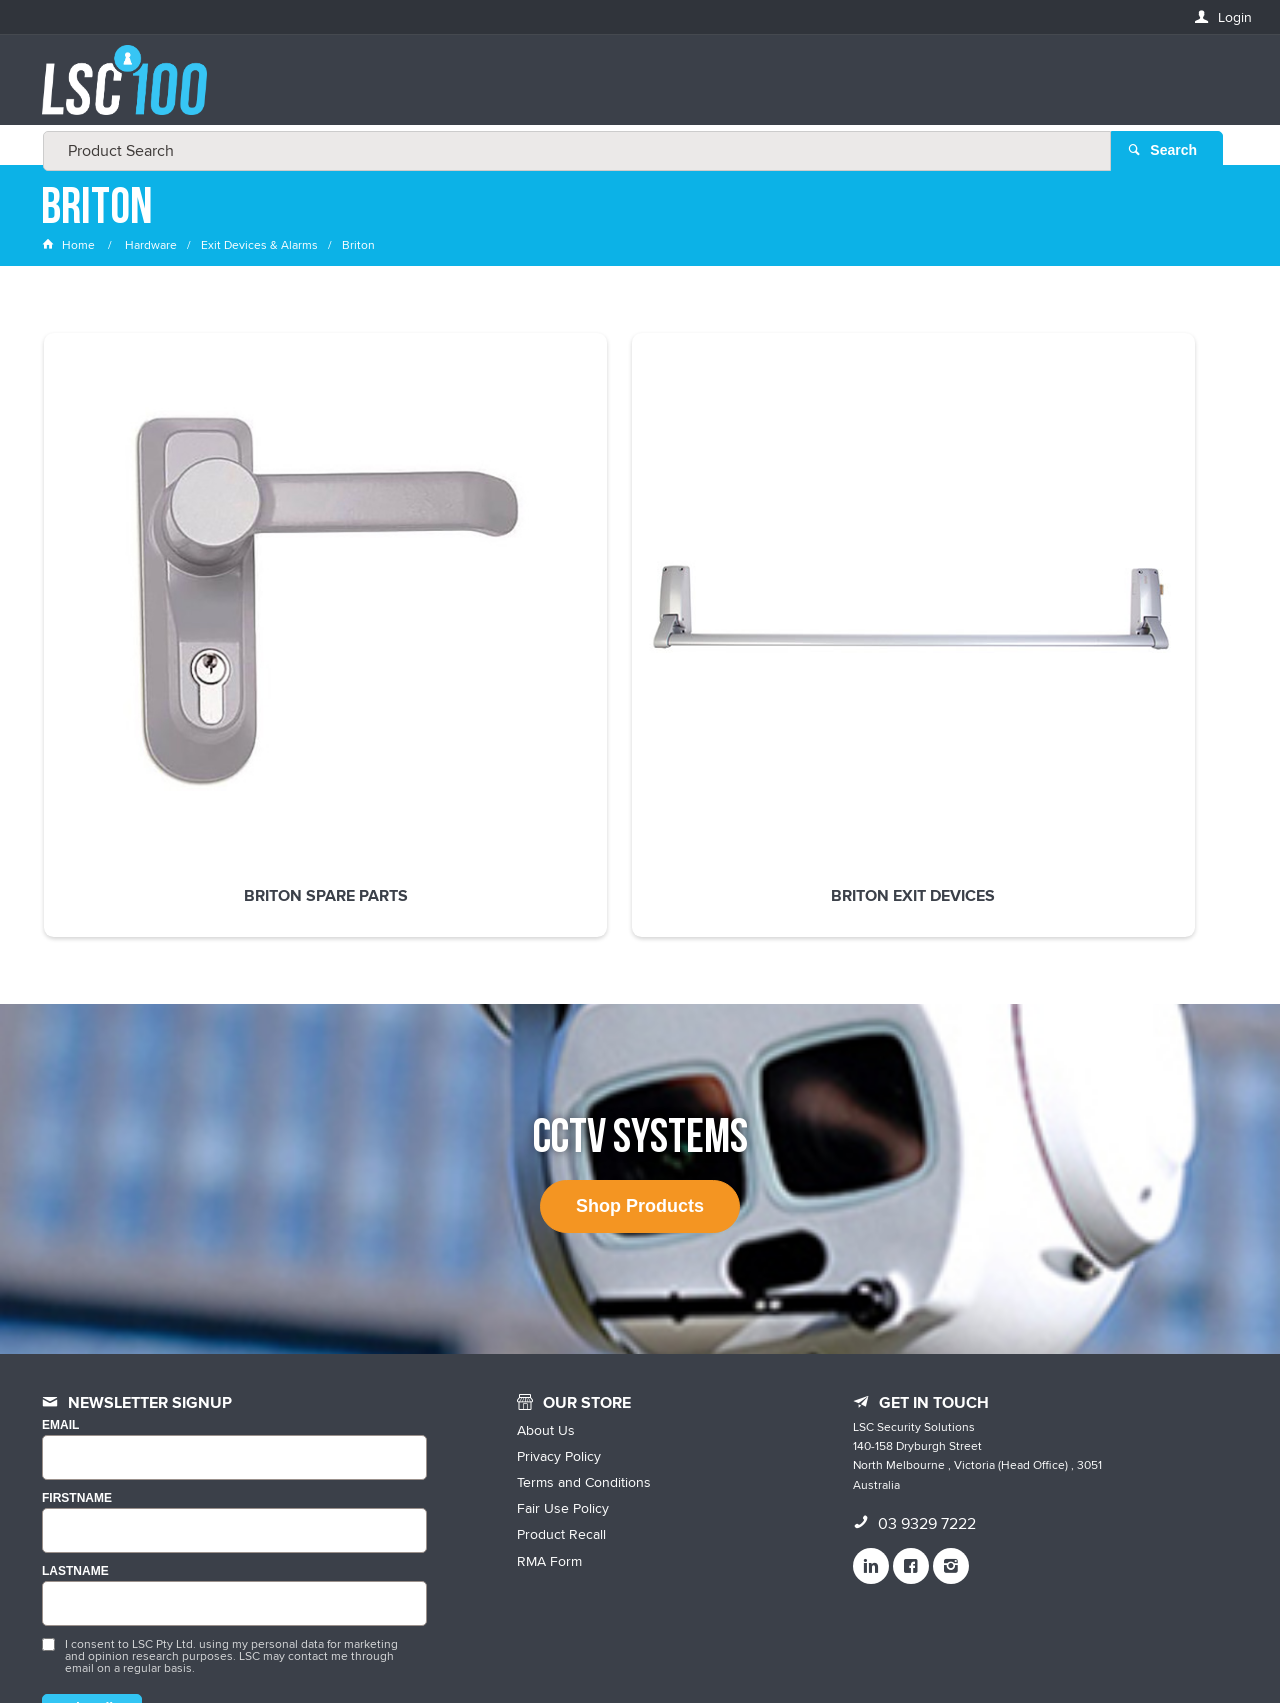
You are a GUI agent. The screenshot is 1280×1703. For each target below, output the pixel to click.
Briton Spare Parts (154, 593)
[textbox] (634, 90)
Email (60, 1258)
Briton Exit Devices (397, 593)
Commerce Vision (790, 1645)
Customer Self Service (652, 1645)
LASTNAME (75, 1403)
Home (70, 244)
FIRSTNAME (77, 1330)
